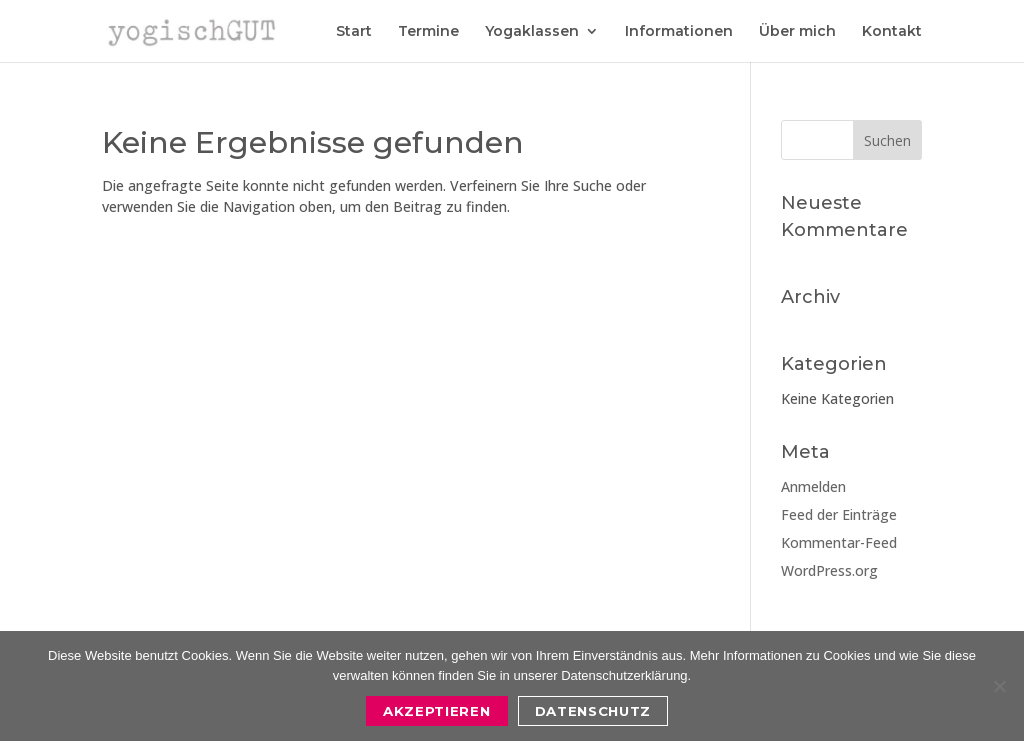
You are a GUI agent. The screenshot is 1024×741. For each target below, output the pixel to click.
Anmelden (813, 486)
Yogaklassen (532, 32)
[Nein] (999, 686)
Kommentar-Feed (839, 542)
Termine (428, 32)
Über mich (797, 32)
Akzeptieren (436, 711)
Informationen (679, 32)
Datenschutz (593, 711)
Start (354, 32)
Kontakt (892, 32)
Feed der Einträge (839, 514)
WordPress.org (829, 570)
